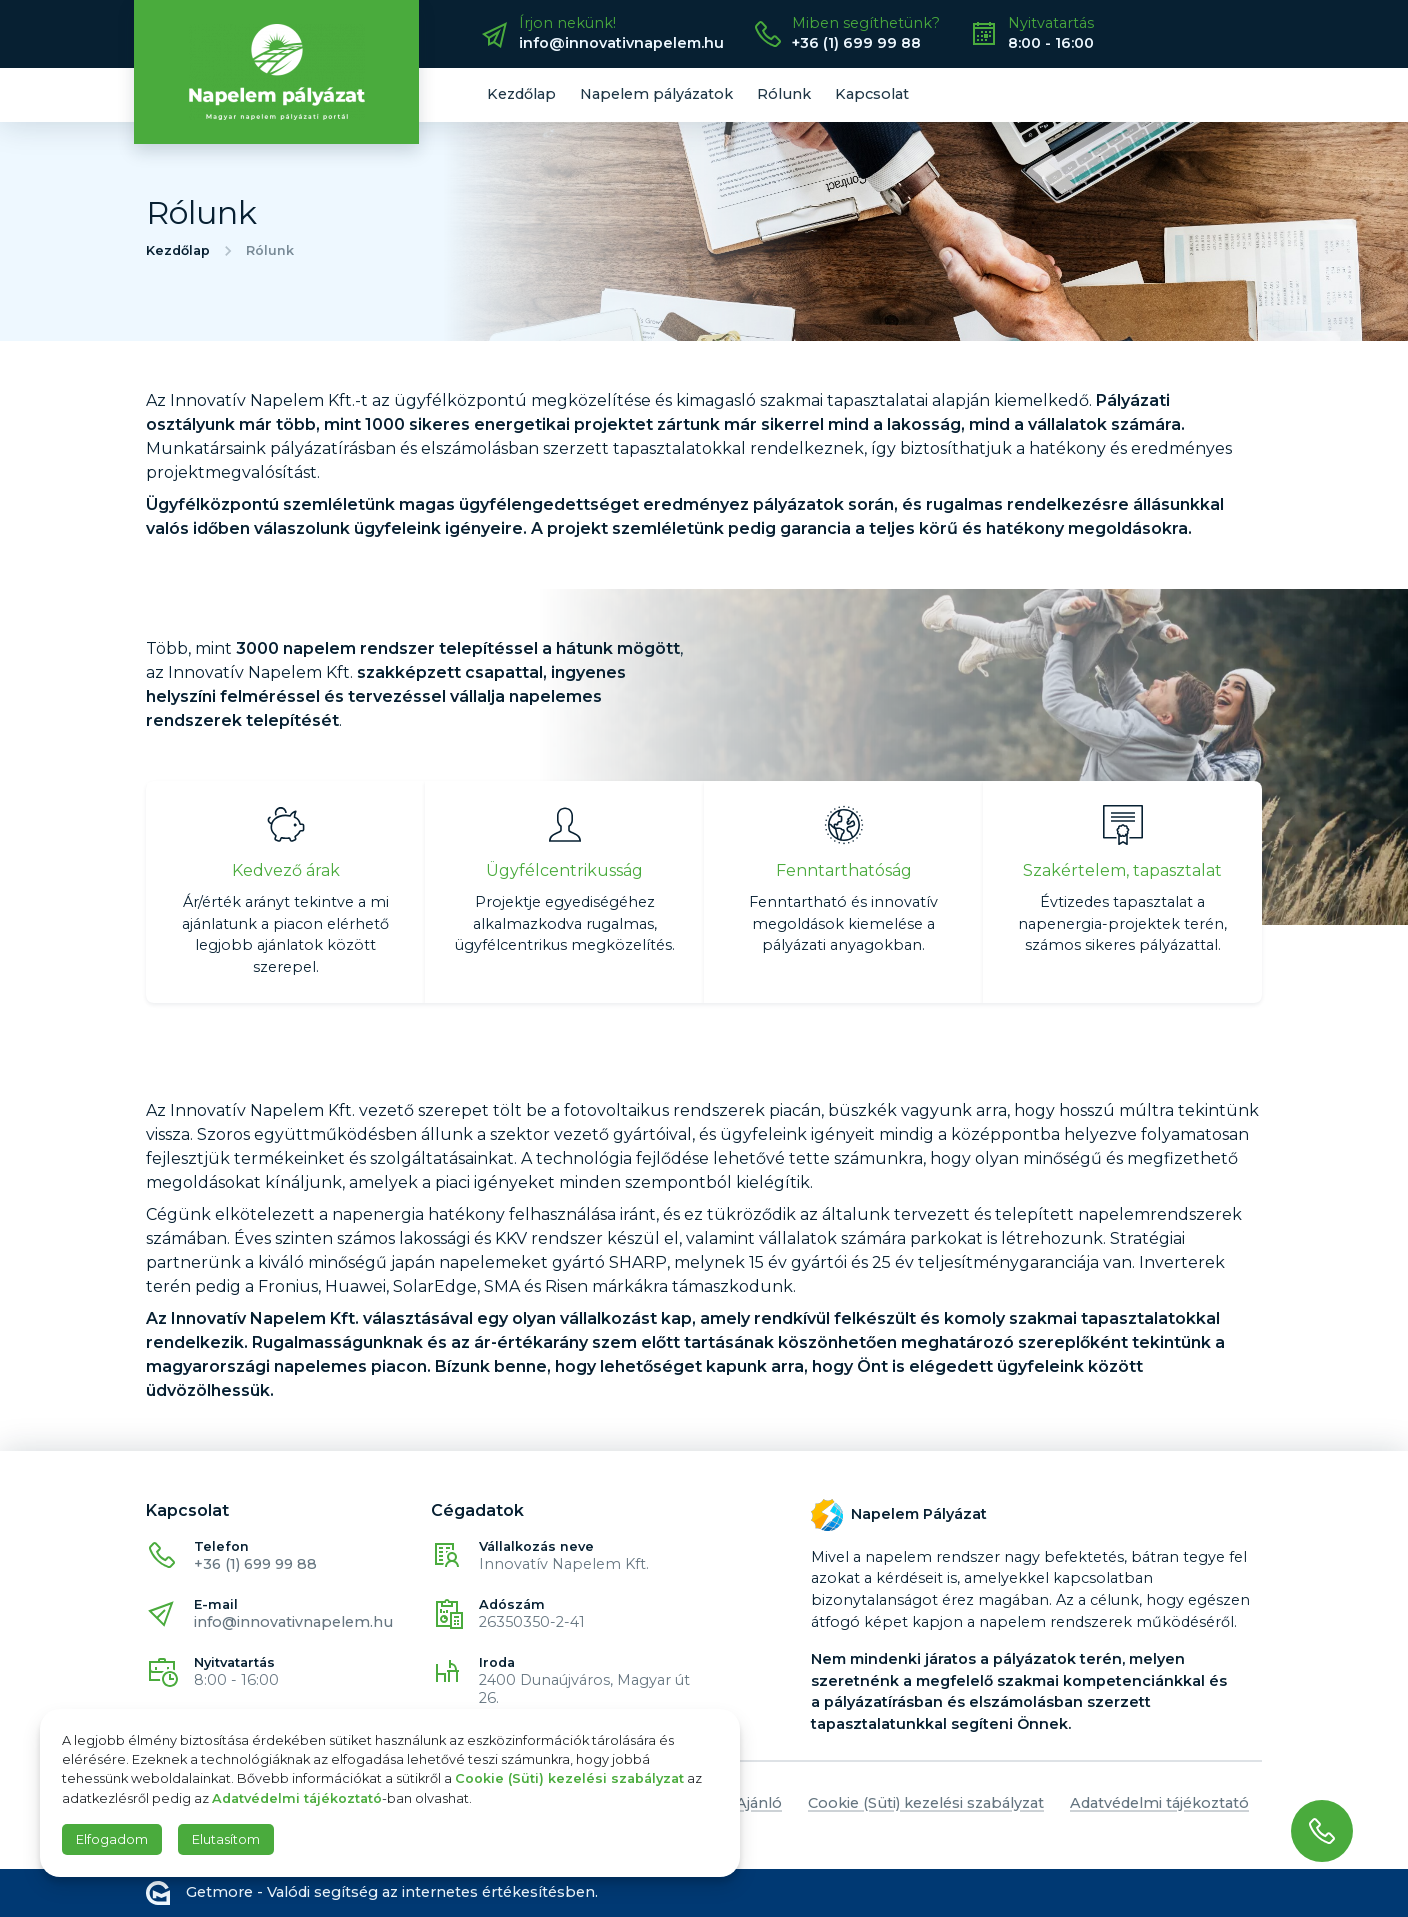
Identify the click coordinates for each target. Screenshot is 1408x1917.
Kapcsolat (872, 94)
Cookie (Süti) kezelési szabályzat (926, 1803)
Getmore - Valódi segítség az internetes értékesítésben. (372, 1893)
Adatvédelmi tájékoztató (1159, 1803)
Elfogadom (112, 1839)
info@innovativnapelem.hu (293, 1622)
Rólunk (784, 94)
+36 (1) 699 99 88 (255, 1564)
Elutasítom (226, 1839)
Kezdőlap (521, 94)
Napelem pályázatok (656, 94)
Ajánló (759, 1803)
